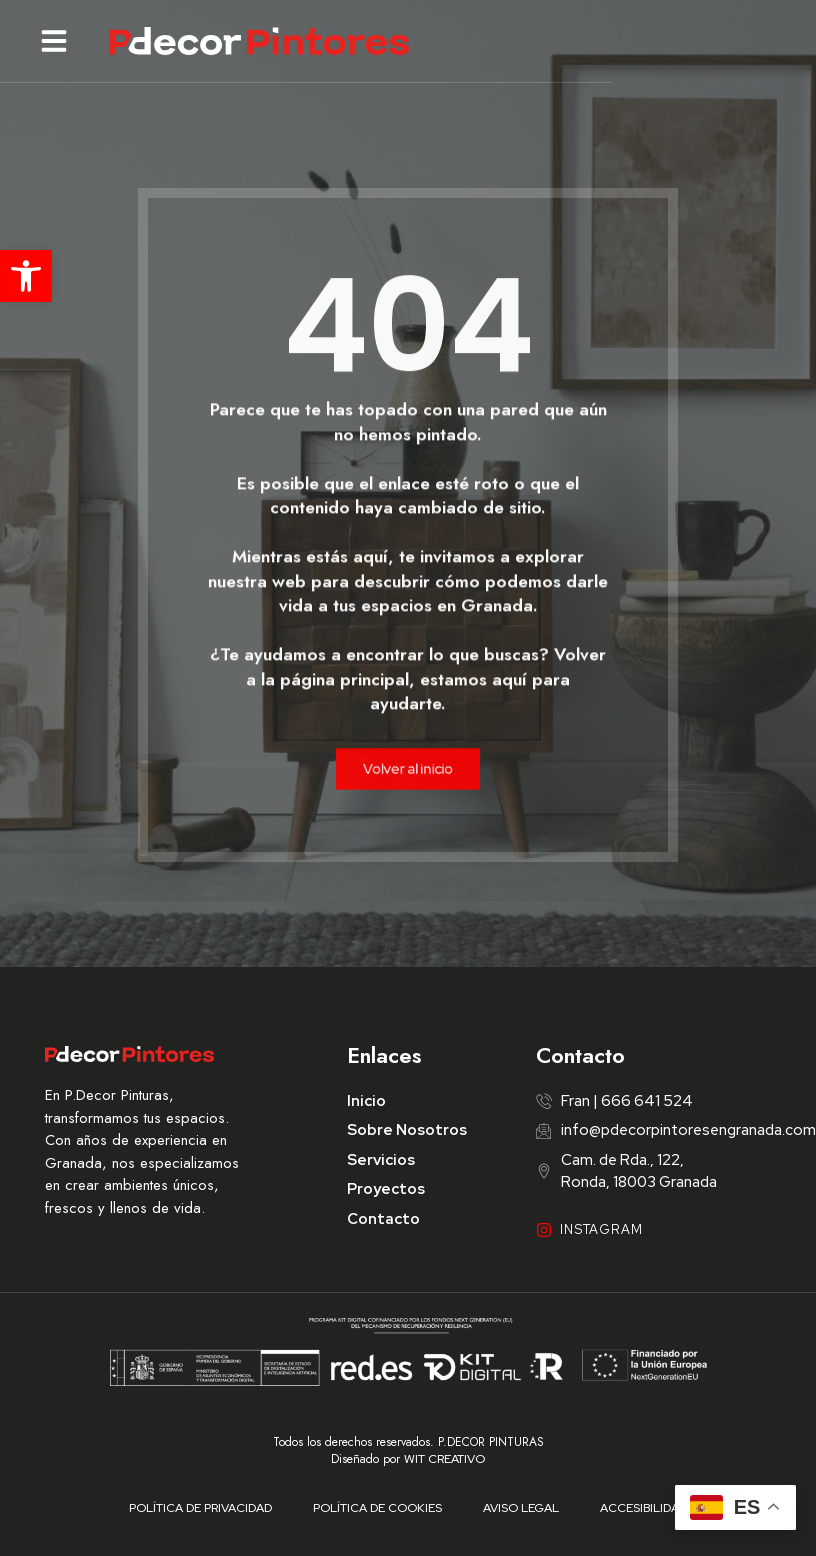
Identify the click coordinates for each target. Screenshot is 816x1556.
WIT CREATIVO (444, 1459)
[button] (26, 276)
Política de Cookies (378, 1508)
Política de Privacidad (202, 1508)
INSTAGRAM (601, 1229)
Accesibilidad (642, 1508)
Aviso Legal (521, 1508)
